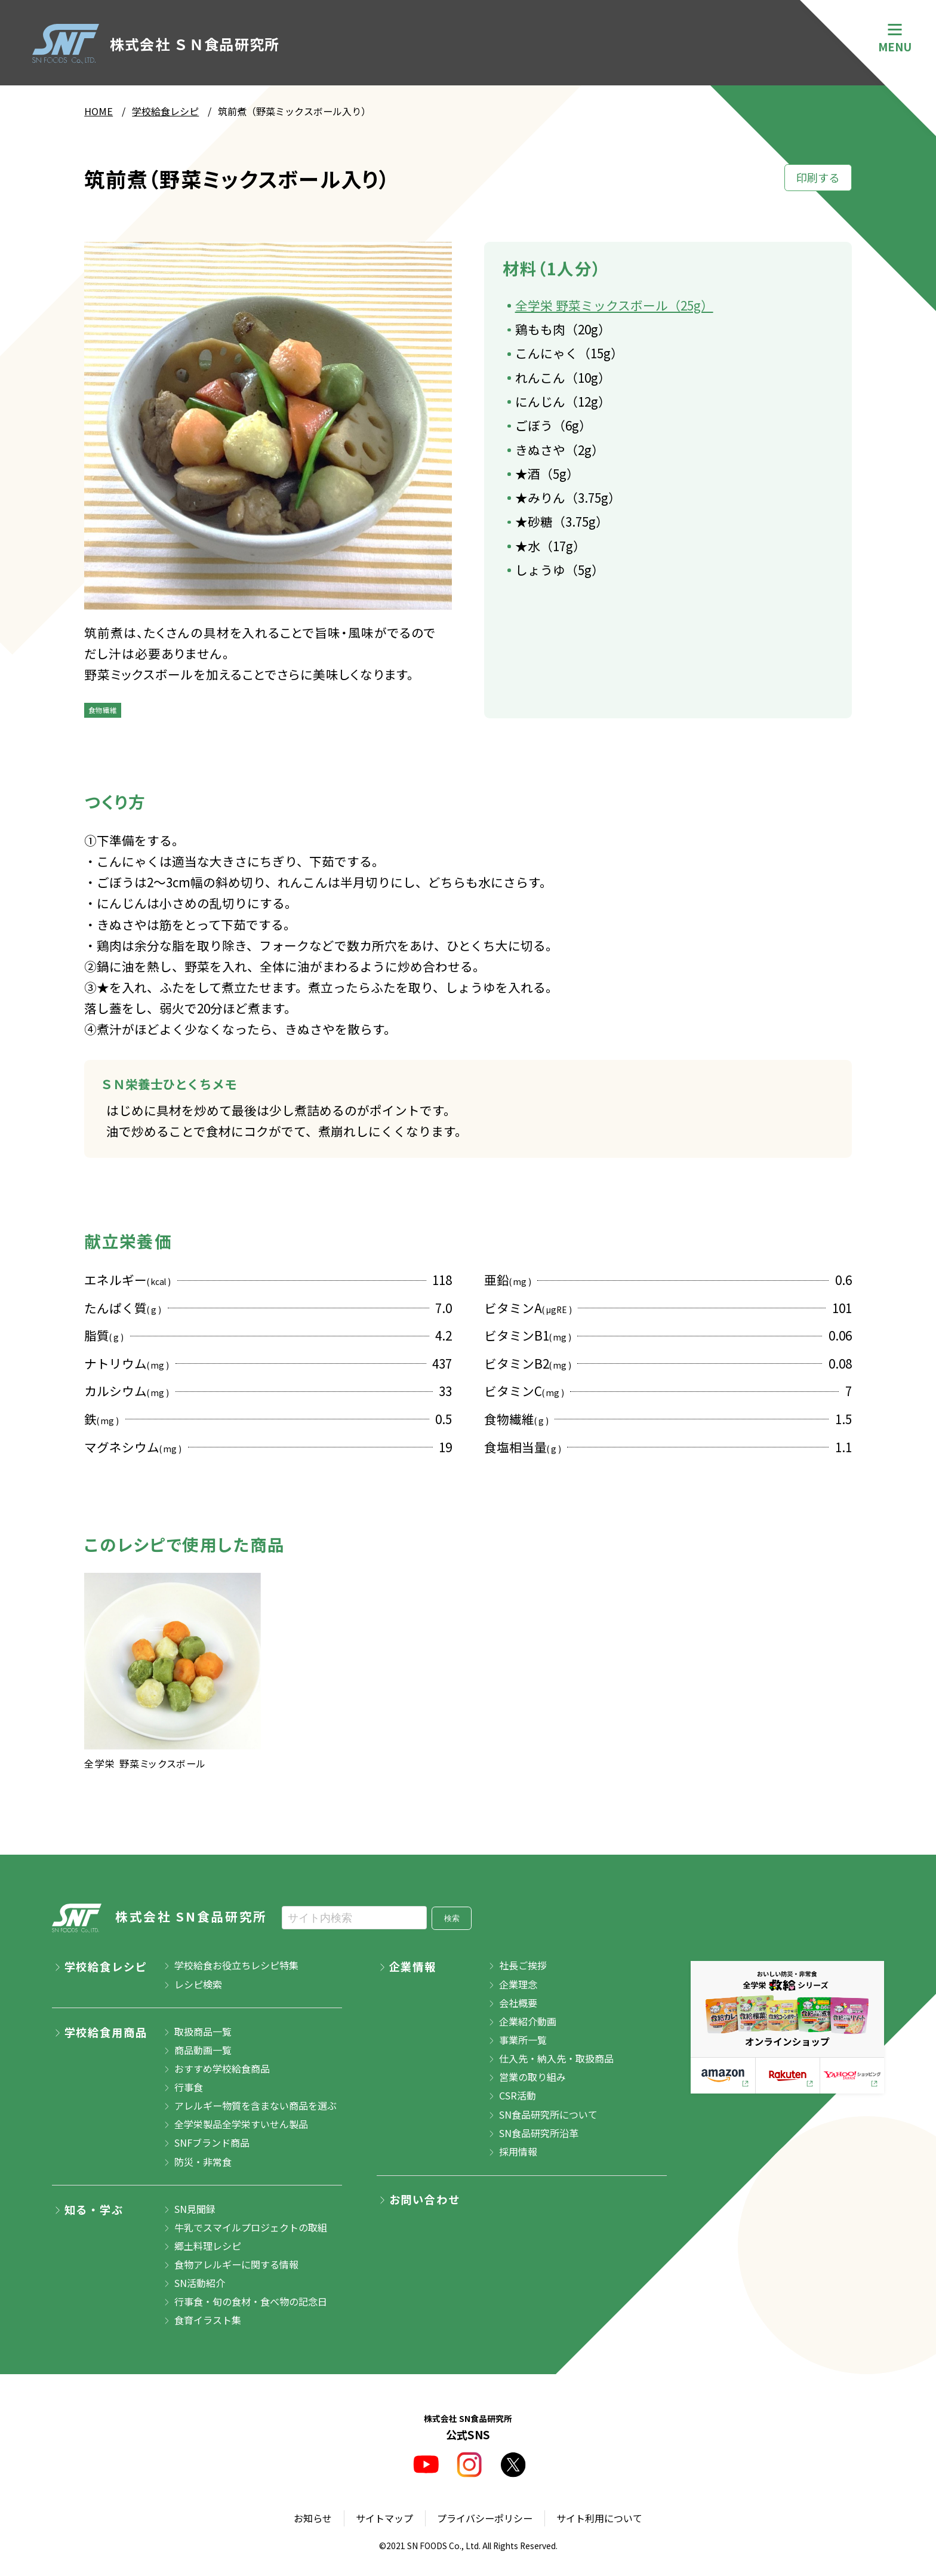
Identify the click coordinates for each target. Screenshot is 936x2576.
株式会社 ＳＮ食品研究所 (156, 44)
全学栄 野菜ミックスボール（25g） (614, 305)
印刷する (817, 177)
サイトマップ (384, 2518)
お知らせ (313, 2518)
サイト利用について (599, 2518)
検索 (452, 1918)
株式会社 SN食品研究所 (159, 1918)
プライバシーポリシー (484, 2518)
